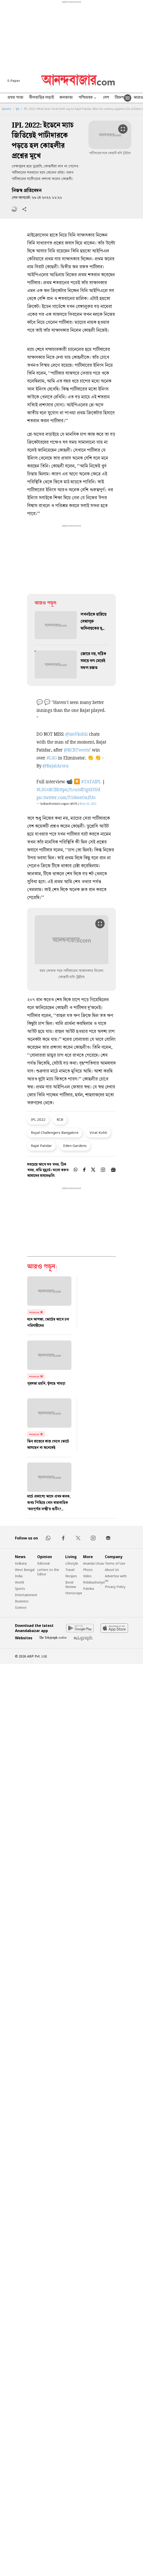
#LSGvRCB (47, 790)
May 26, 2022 (88, 804)
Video (87, 1576)
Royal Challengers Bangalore (54, 1132)
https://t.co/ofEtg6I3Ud (78, 790)
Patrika (88, 1588)
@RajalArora (56, 766)
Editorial (43, 1563)
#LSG (52, 758)
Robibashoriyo (94, 1582)
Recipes (71, 1576)
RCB (60, 1119)
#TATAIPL (91, 782)
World (19, 1582)
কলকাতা (66, 98)
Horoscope (73, 1593)
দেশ (106, 98)
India (18, 1576)
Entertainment (26, 1595)
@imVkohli (76, 734)
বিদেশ (119, 98)
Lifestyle (71, 1563)
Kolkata (21, 1563)
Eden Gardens (75, 1145)
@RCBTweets (77, 750)
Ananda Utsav (93, 1563)
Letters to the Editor (48, 1571)
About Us (112, 1569)
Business (22, 1601)
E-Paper (13, 80)
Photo (88, 1569)
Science (20, 1607)
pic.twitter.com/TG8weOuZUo (66, 798)
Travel (69, 1569)
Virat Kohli (98, 1132)
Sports (6, 109)
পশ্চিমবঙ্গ (87, 98)
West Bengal (24, 1569)
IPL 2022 (38, 1119)
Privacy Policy (115, 1586)
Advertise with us (116, 1578)
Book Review (70, 1584)
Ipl (17, 109)
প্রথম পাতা (15, 98)
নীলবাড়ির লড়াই (41, 98)
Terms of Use (115, 1563)
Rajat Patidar (41, 1145)
